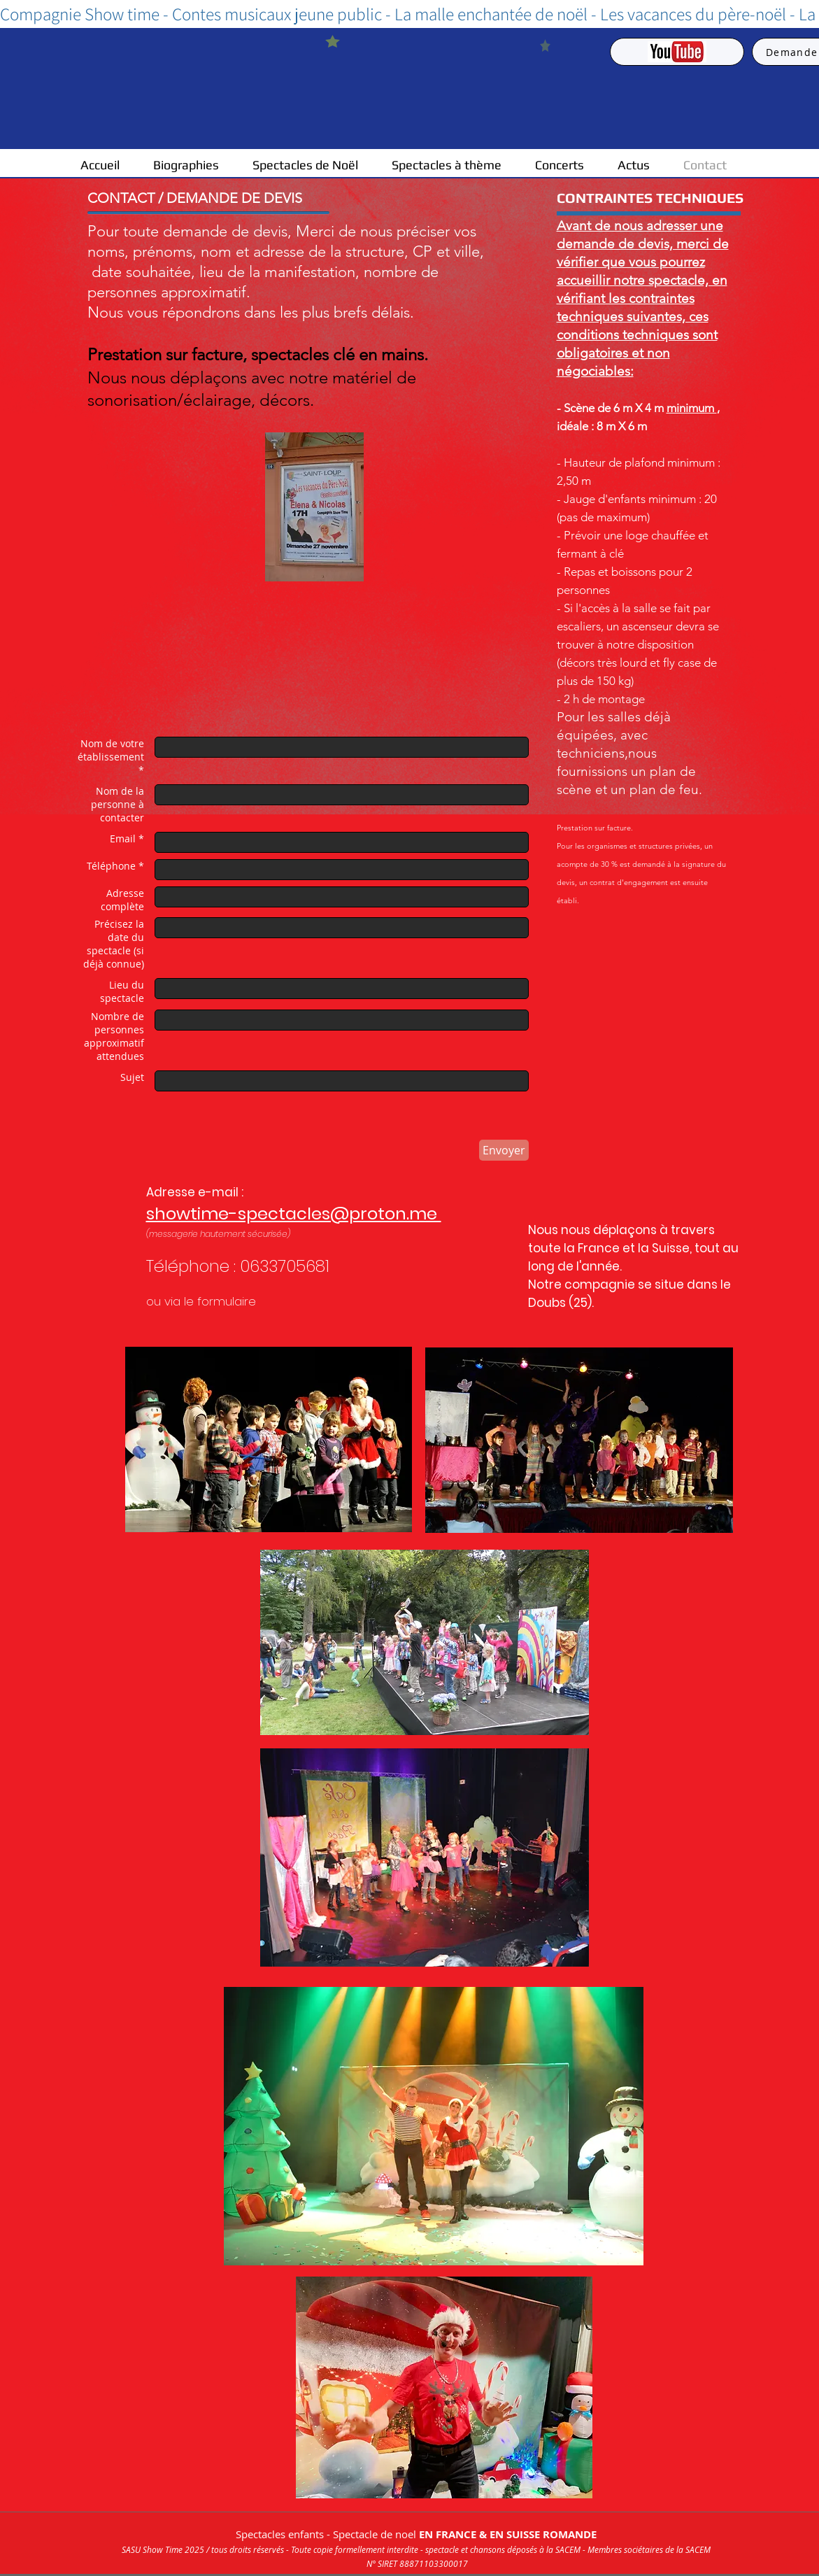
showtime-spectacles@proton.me (293, 1213)
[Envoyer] (504, 1150)
